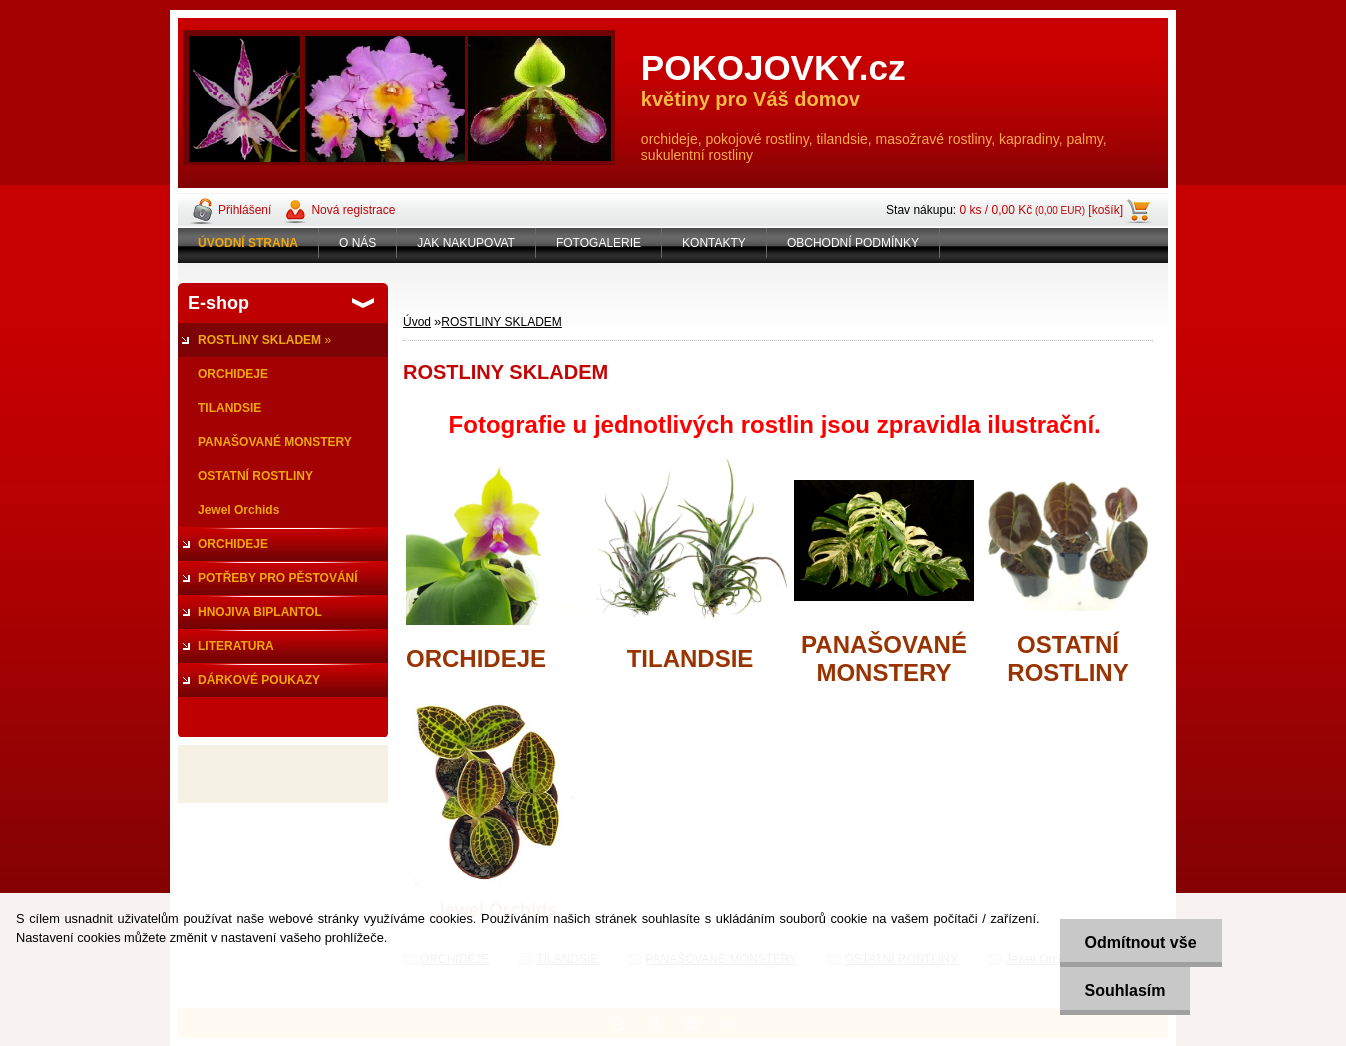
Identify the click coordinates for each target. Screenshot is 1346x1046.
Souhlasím (1125, 990)
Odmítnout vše (1141, 942)
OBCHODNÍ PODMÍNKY (853, 243)
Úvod (417, 322)
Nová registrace (353, 210)
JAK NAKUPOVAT (466, 243)
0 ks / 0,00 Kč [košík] (1041, 210)
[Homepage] (248, 243)
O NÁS (357, 243)
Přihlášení (244, 210)
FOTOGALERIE (598, 243)
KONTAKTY (714, 243)
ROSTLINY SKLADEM (501, 322)
